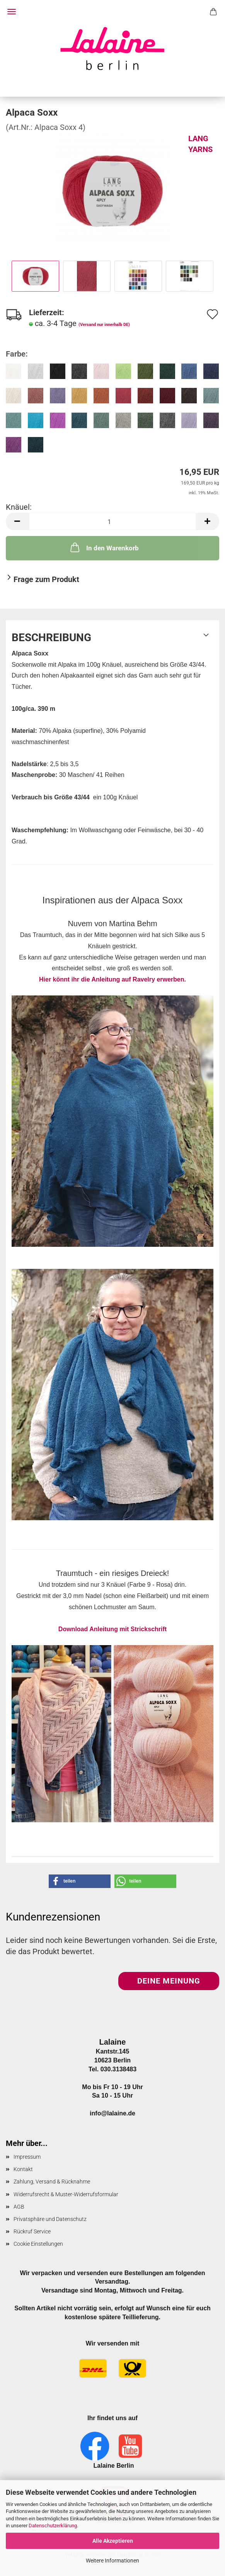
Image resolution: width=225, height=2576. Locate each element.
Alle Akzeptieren (112, 2541)
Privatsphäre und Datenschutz (50, 2219)
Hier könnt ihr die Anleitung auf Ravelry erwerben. (112, 1111)
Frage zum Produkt (46, 579)
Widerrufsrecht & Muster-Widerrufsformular (66, 2194)
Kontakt (23, 2169)
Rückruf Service (32, 2231)
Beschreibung (51, 637)
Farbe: (17, 353)
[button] (17, 521)
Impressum (27, 2157)
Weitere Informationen (112, 2560)
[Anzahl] (112, 521)
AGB (19, 2207)
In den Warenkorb (104, 547)
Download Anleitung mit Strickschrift (112, 1629)
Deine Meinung (168, 1980)
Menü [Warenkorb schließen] (11, 11)
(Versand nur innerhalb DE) (104, 324)
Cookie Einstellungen (38, 2244)
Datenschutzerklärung (53, 2525)
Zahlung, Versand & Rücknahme (52, 2181)
